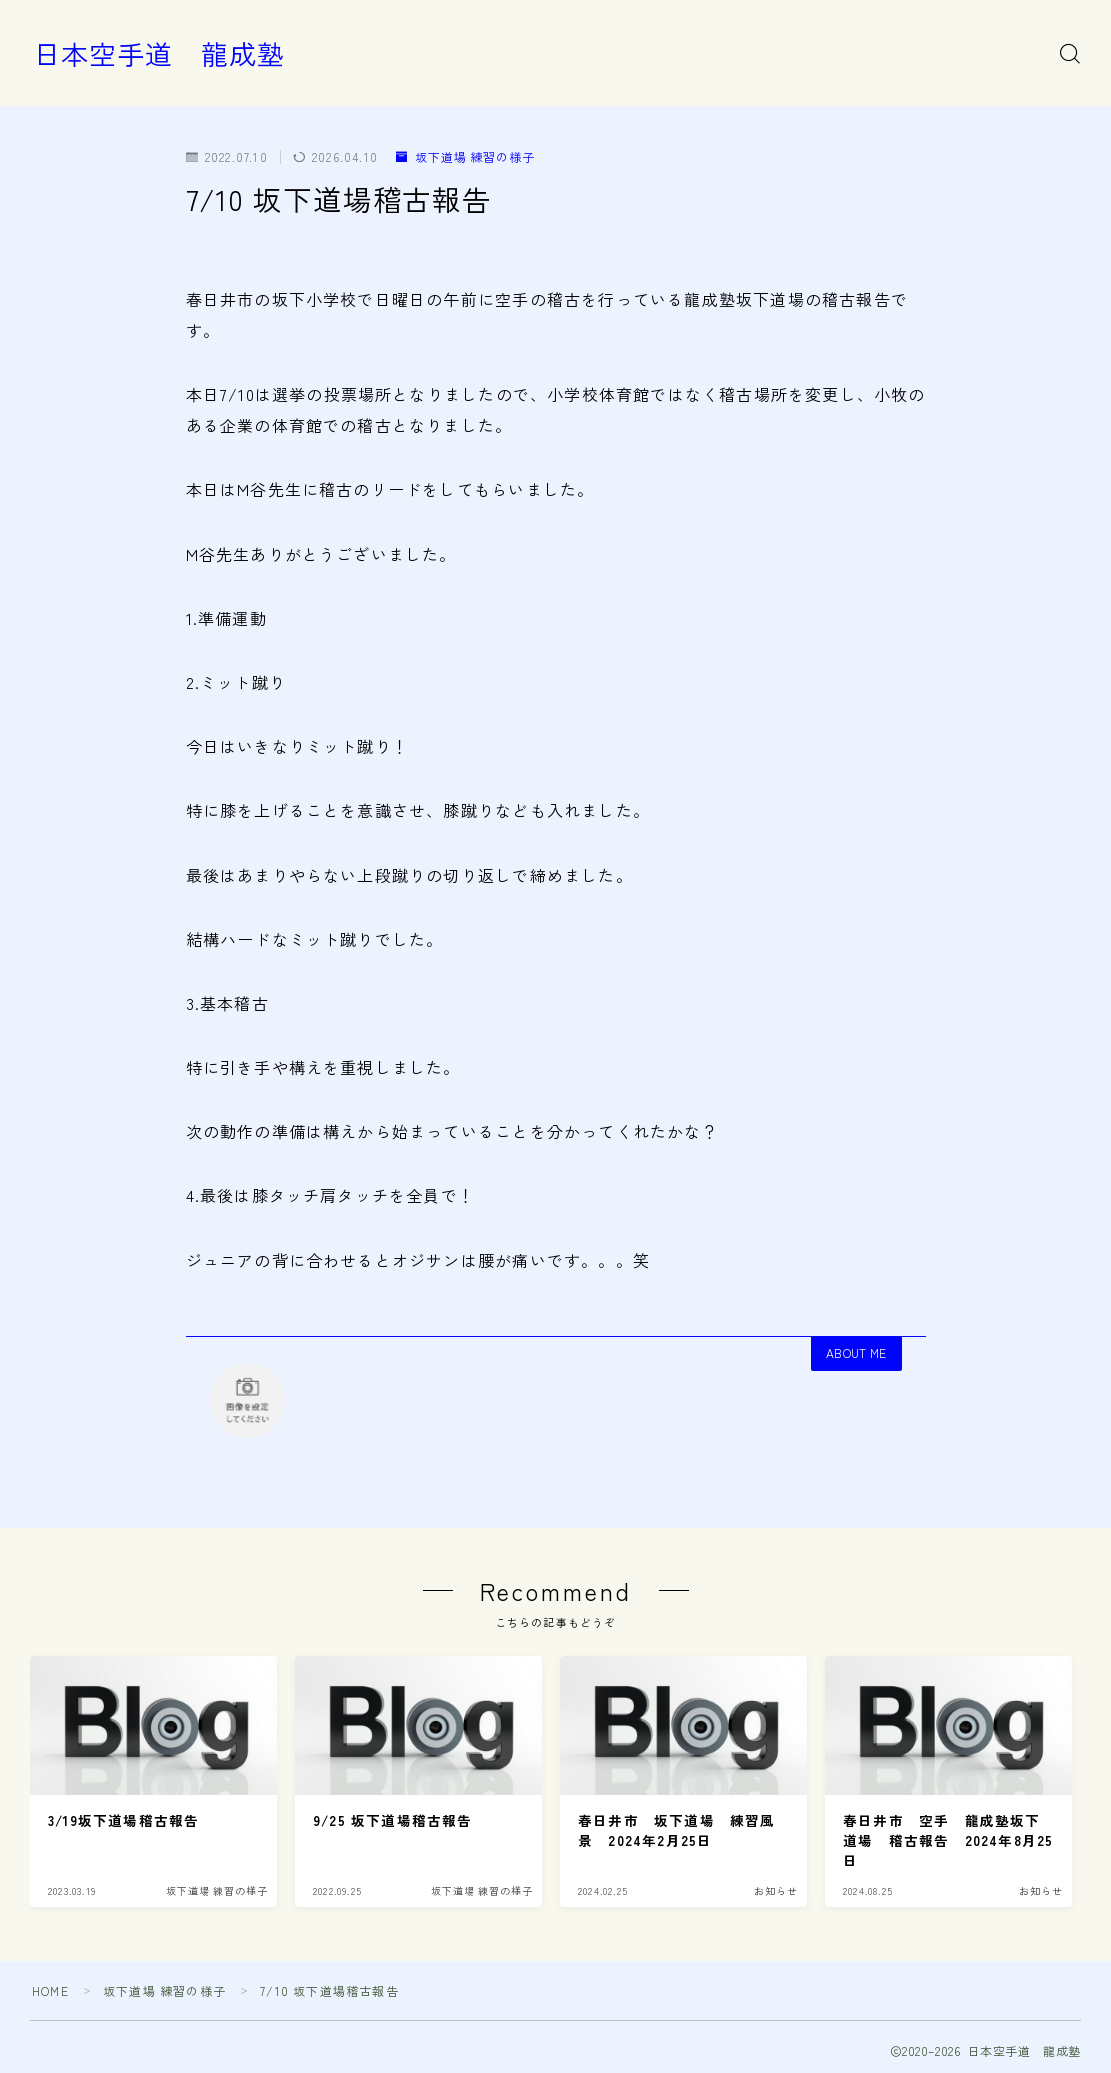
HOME (50, 1990)
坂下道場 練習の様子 (465, 156)
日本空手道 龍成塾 (159, 54)
